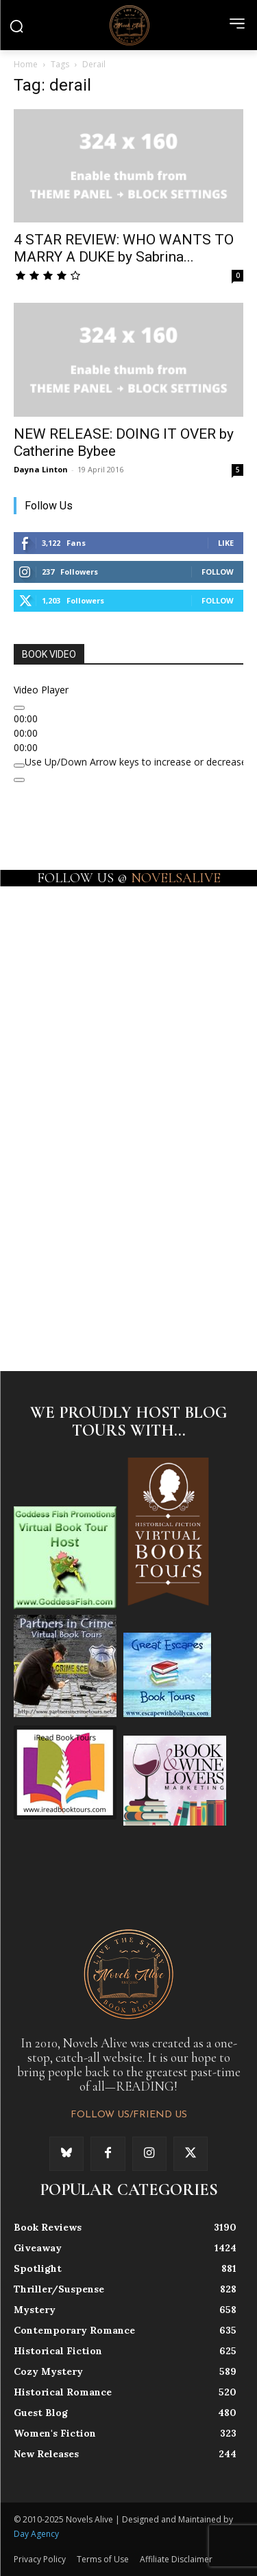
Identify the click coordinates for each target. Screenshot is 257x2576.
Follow (217, 571)
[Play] (19, 708)
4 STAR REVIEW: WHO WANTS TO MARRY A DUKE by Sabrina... (124, 248)
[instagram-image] (70, 941)
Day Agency (36, 2534)
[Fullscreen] (19, 780)
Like (226, 543)
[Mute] (19, 765)
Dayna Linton (41, 469)
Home (26, 64)
